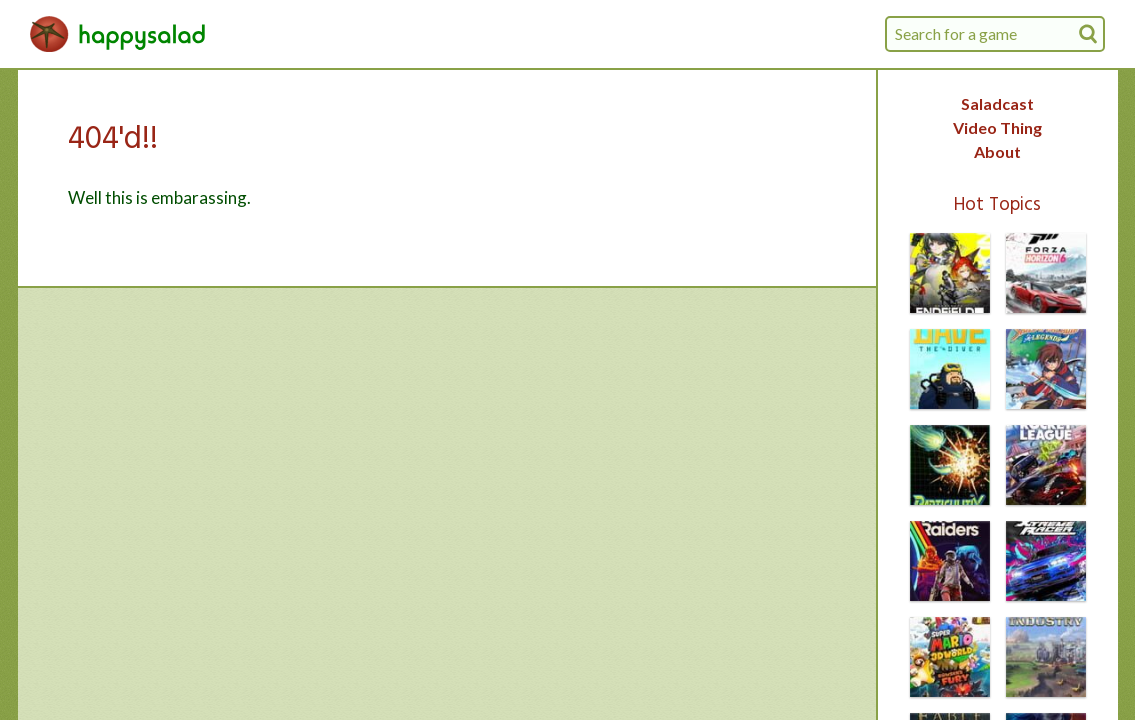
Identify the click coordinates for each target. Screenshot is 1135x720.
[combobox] (995, 34)
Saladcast (997, 103)
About (997, 151)
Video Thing (997, 127)
